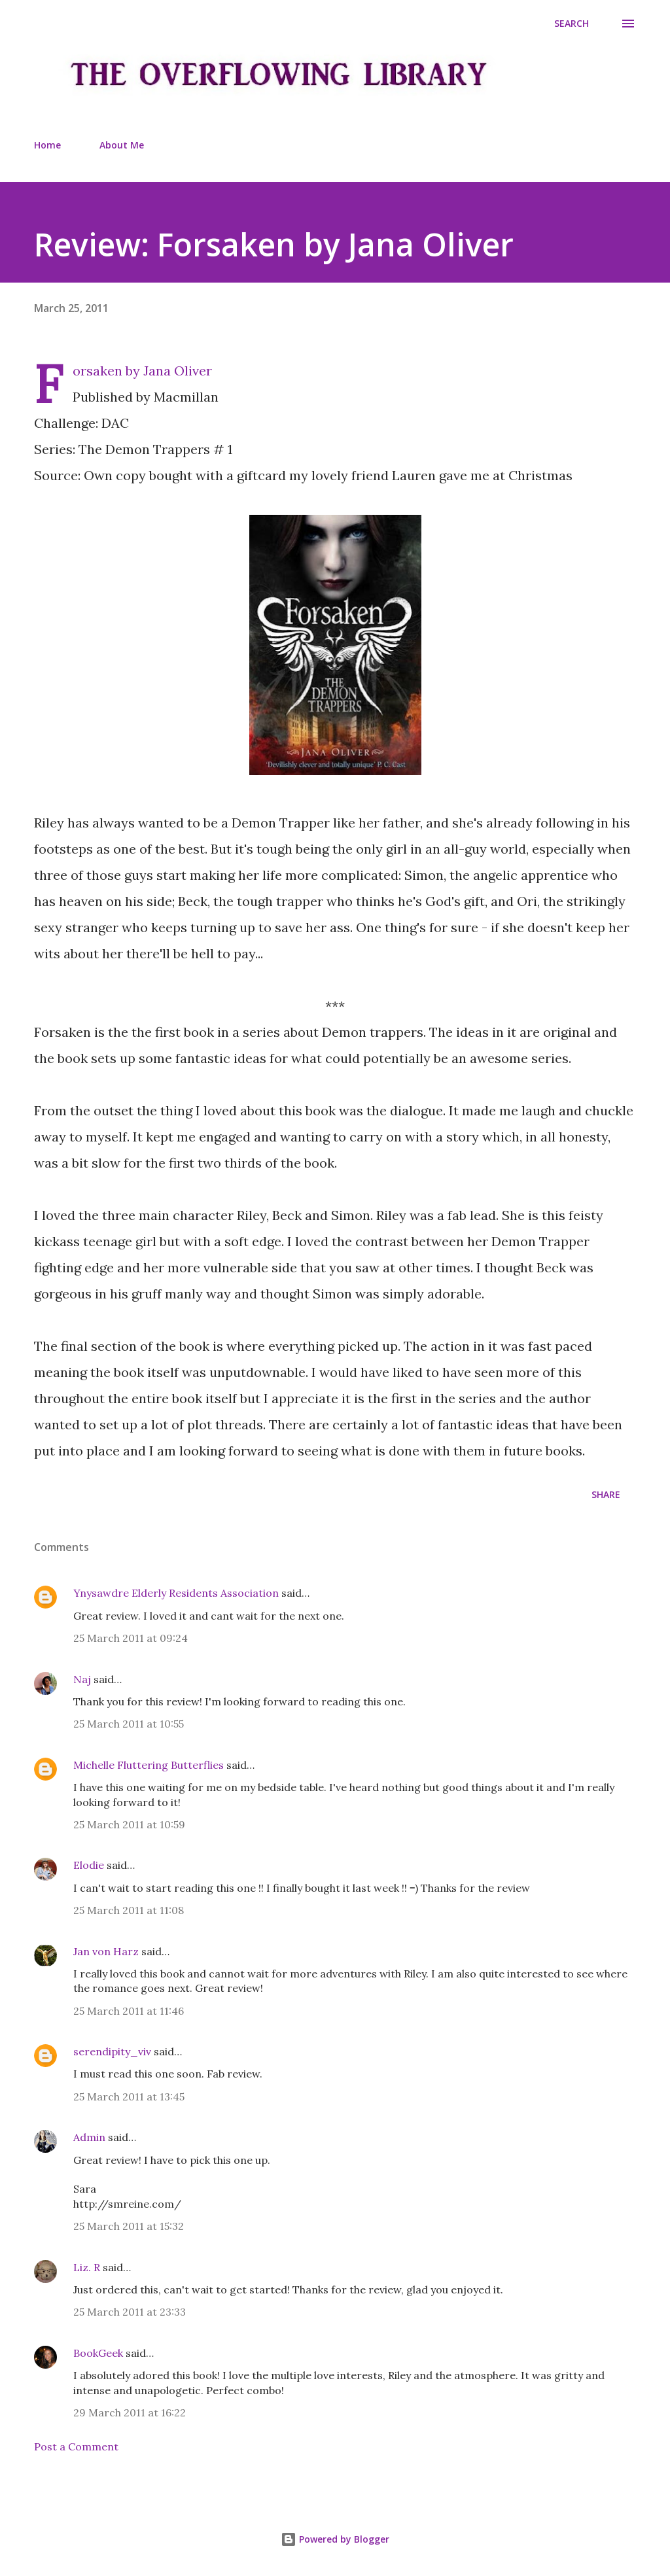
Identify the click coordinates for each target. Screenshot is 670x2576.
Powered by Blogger (335, 2539)
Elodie (88, 1864)
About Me (121, 145)
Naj (82, 1679)
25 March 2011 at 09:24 (130, 1638)
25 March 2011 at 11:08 (128, 1910)
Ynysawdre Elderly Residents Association (176, 1592)
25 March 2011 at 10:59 (129, 1824)
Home (47, 145)
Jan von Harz (106, 1951)
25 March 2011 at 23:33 (129, 2311)
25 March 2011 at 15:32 (128, 2226)
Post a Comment (76, 2446)
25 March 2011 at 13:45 (129, 2096)
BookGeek (98, 2352)
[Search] (571, 23)
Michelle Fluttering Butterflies (148, 1764)
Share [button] (605, 1494)
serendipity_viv (112, 2051)
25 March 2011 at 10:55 (128, 1723)
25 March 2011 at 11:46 (128, 2010)
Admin (89, 2137)
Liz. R (86, 2267)
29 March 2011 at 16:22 (129, 2412)
